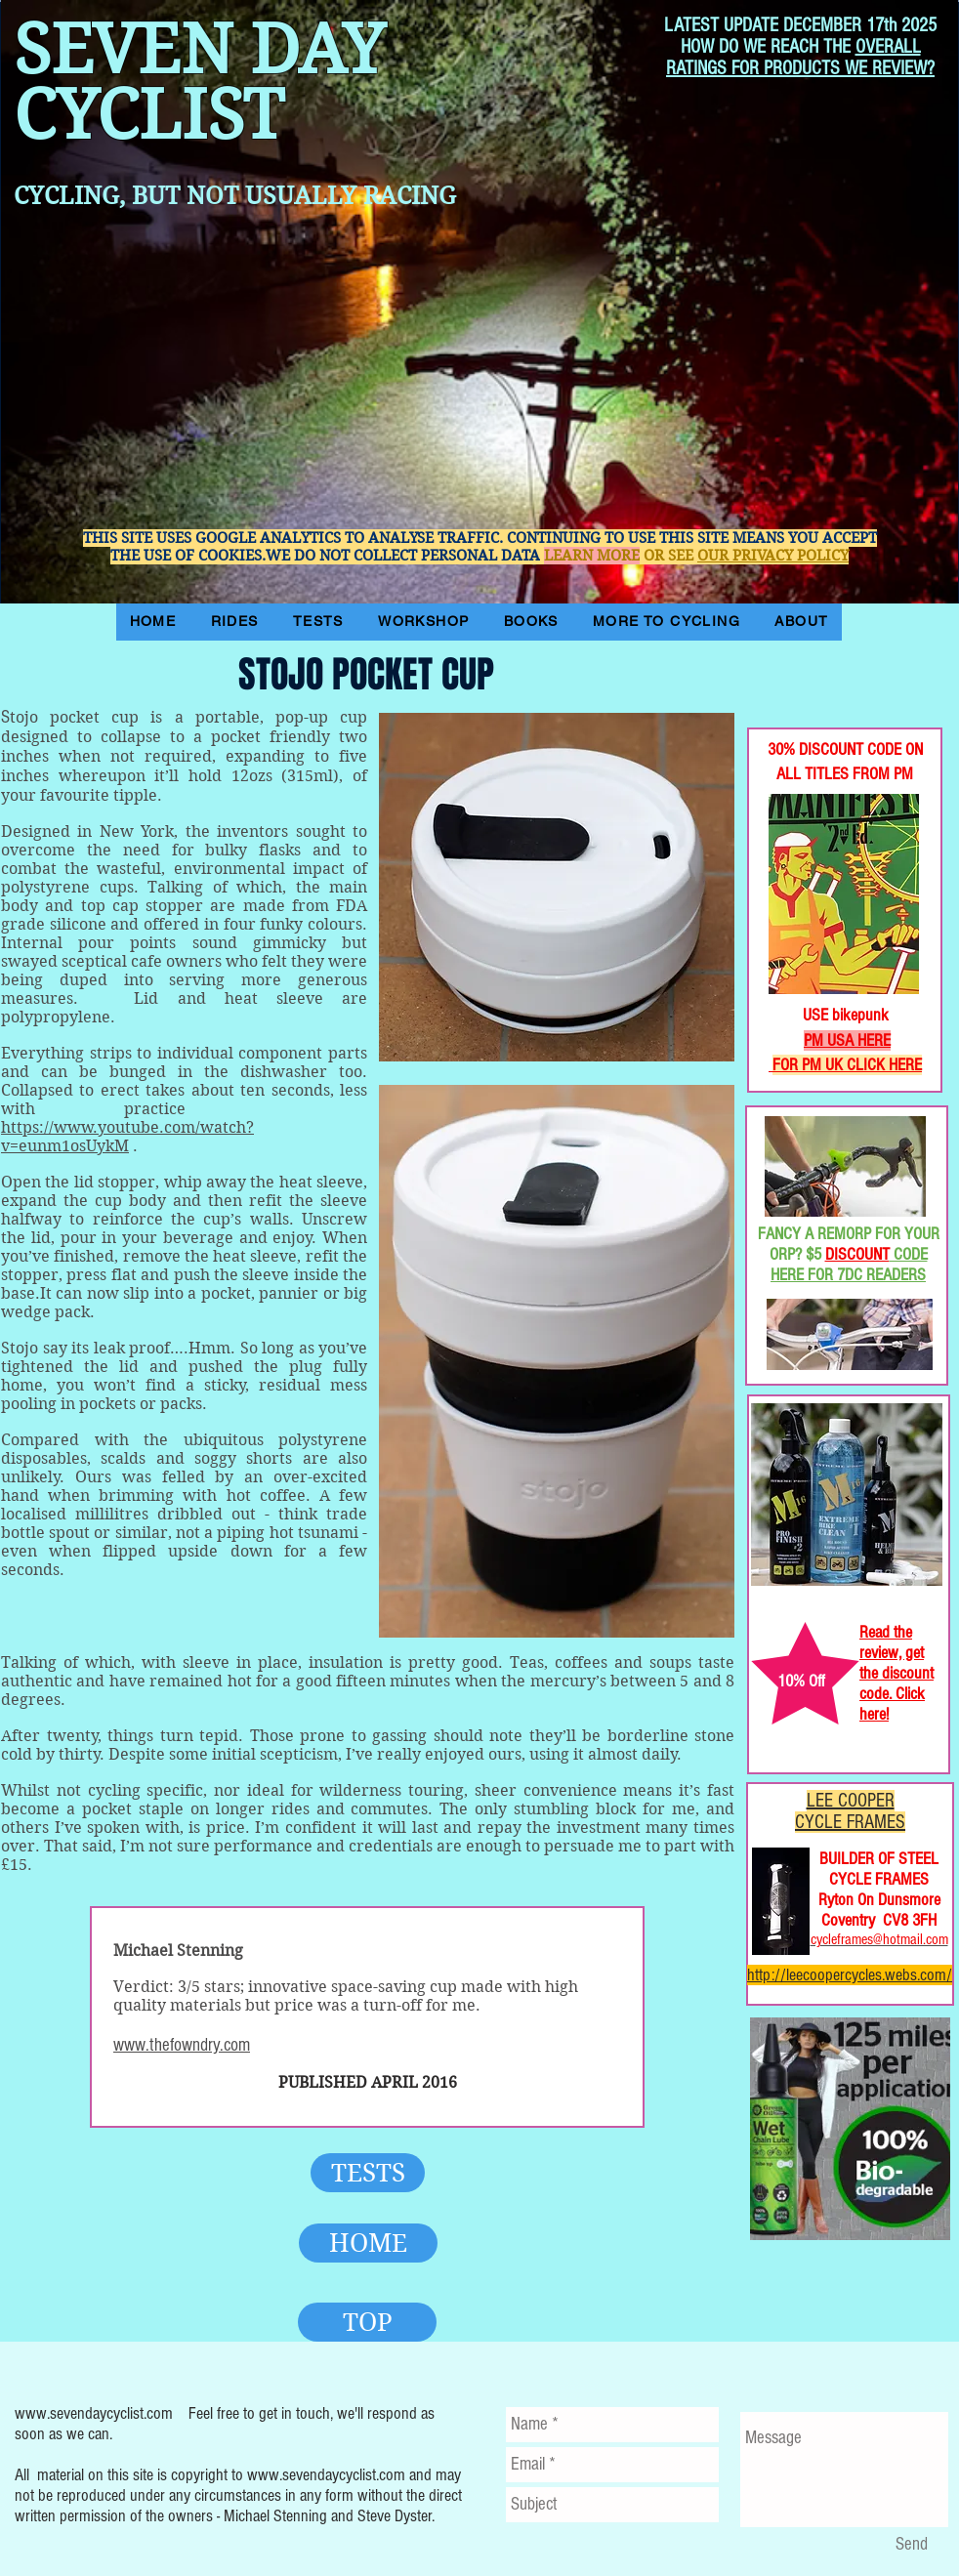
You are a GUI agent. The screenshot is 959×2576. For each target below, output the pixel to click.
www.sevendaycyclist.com (94, 2413)
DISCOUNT (857, 1254)
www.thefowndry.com (181, 2045)
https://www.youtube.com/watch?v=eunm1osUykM (127, 1136)
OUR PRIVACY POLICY (773, 555)
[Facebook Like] (811, 663)
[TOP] (367, 2322)
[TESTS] (368, 2172)
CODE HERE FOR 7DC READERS (849, 1264)
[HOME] (368, 2243)
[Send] (911, 2544)
